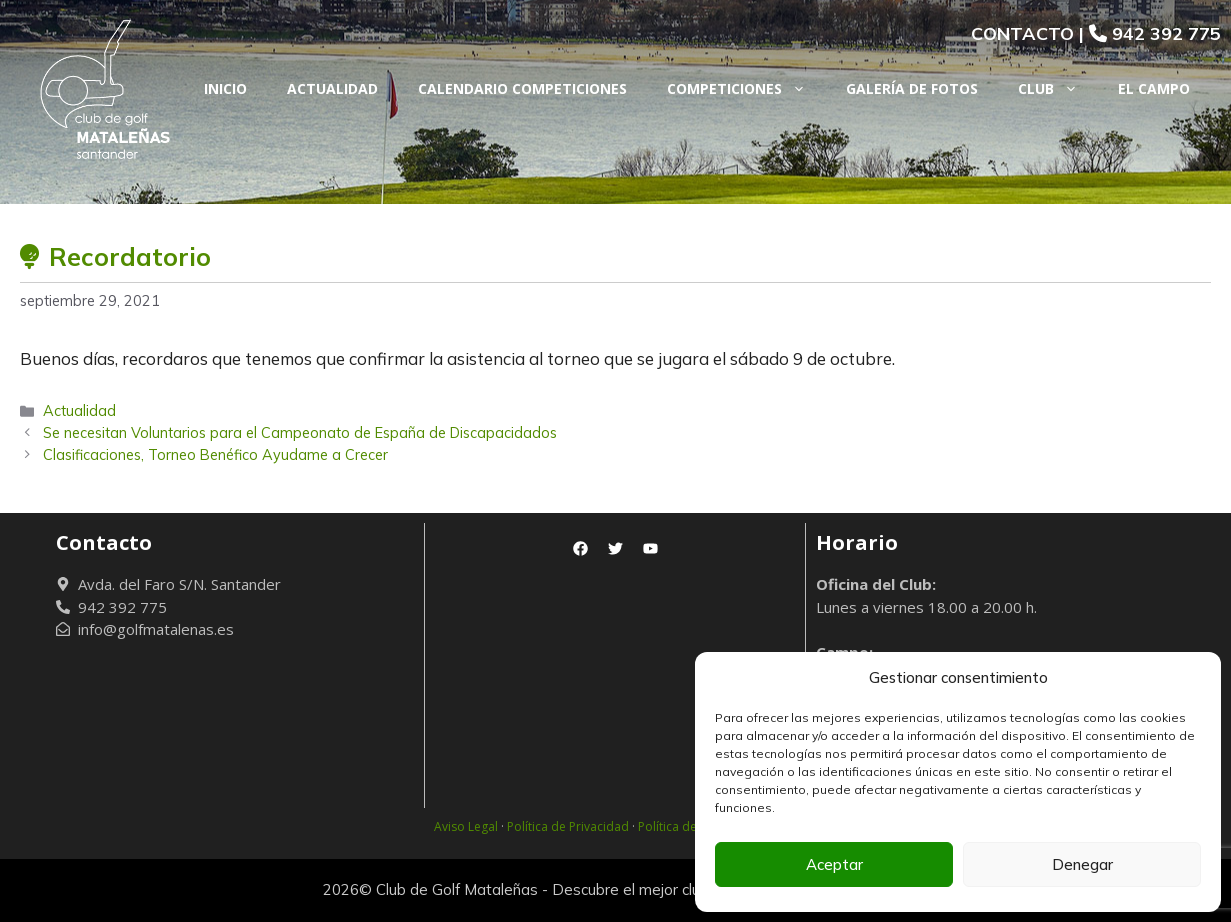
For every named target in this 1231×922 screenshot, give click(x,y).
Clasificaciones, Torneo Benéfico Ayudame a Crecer (215, 454)
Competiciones (746, 89)
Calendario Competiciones (522, 88)
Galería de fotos (912, 88)
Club (1058, 89)
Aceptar (834, 864)
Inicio (225, 88)
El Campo (1154, 88)
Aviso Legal (466, 826)
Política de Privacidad (568, 826)
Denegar (1082, 864)
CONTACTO (1022, 33)
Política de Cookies (692, 826)
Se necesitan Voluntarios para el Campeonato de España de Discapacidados (300, 432)
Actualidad (332, 88)
